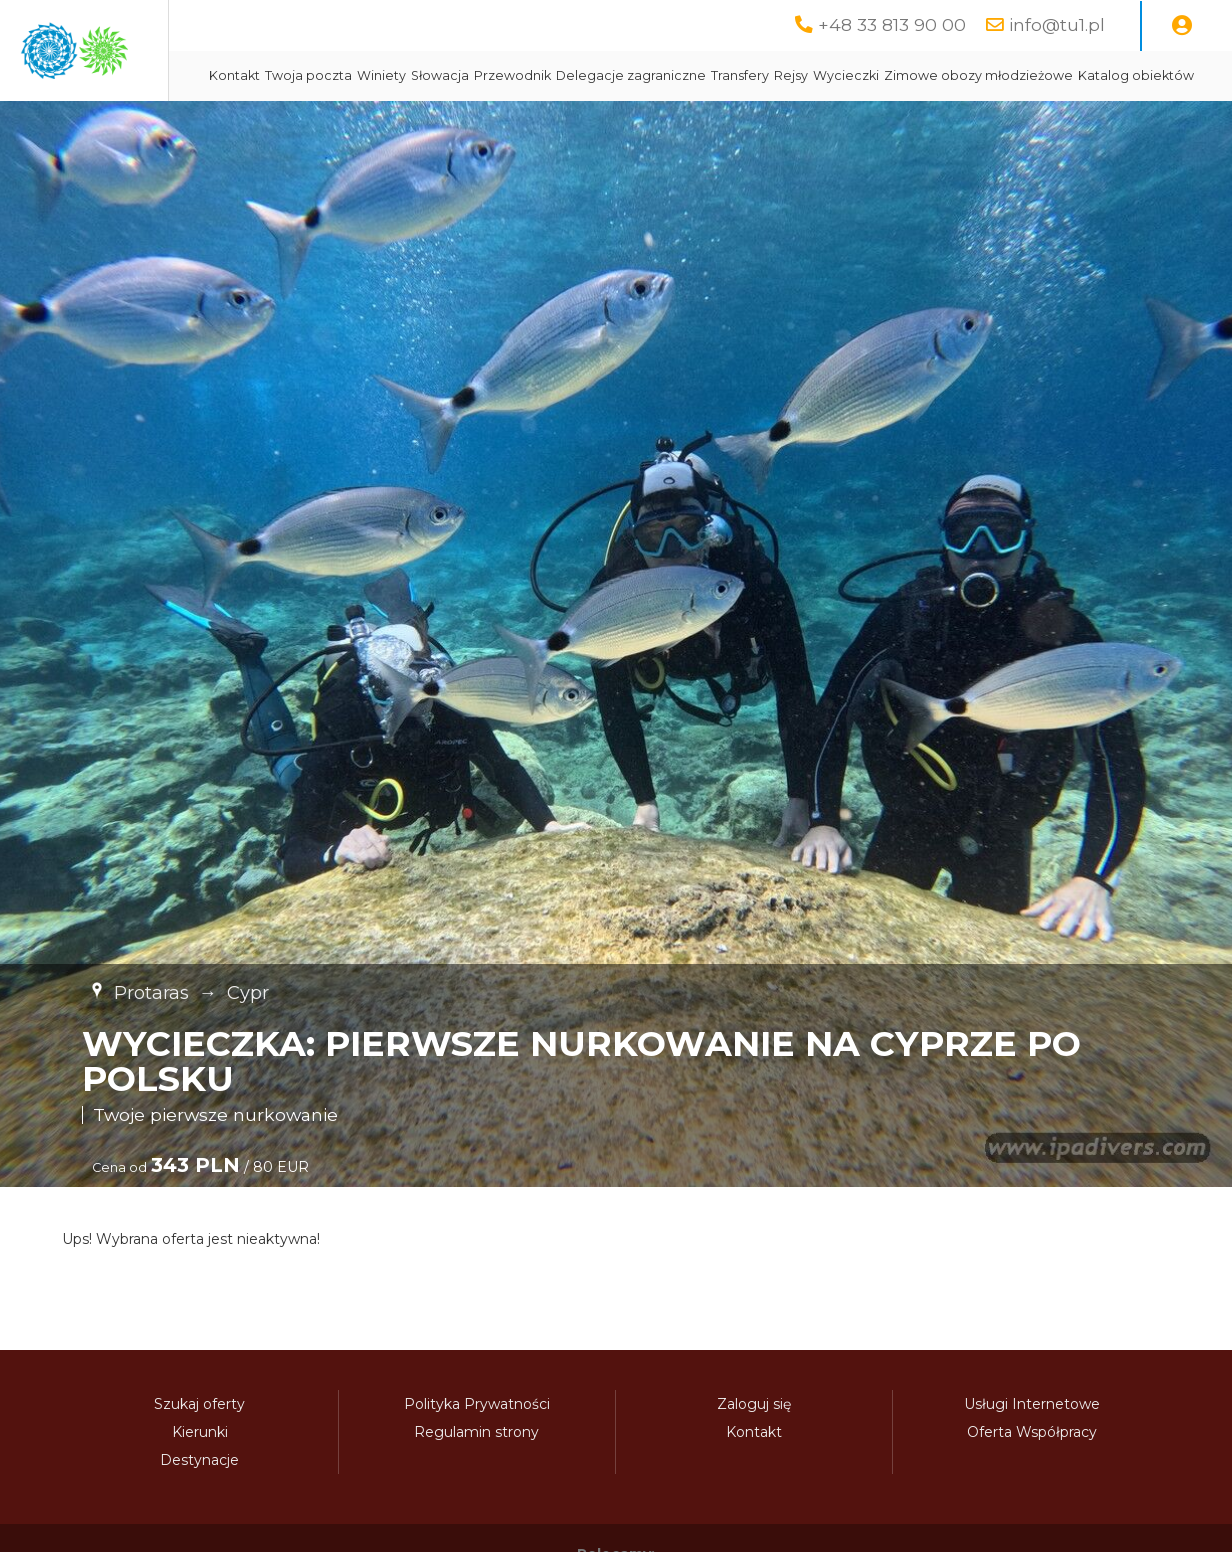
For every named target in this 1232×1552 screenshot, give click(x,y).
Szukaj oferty (199, 1454)
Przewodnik (704, 75)
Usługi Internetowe (1032, 1454)
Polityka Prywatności (477, 1454)
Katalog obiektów (653, 125)
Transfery (932, 75)
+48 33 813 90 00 (892, 24)
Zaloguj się (754, 1454)
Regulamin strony (476, 1482)
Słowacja (632, 75)
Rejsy (983, 75)
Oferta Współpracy (1032, 1482)
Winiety (573, 75)
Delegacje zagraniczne (823, 75)
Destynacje (199, 1510)
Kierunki (200, 1482)
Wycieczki (1038, 75)
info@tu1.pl (1057, 24)
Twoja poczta (500, 75)
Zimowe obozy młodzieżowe (495, 125)
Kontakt (426, 75)
